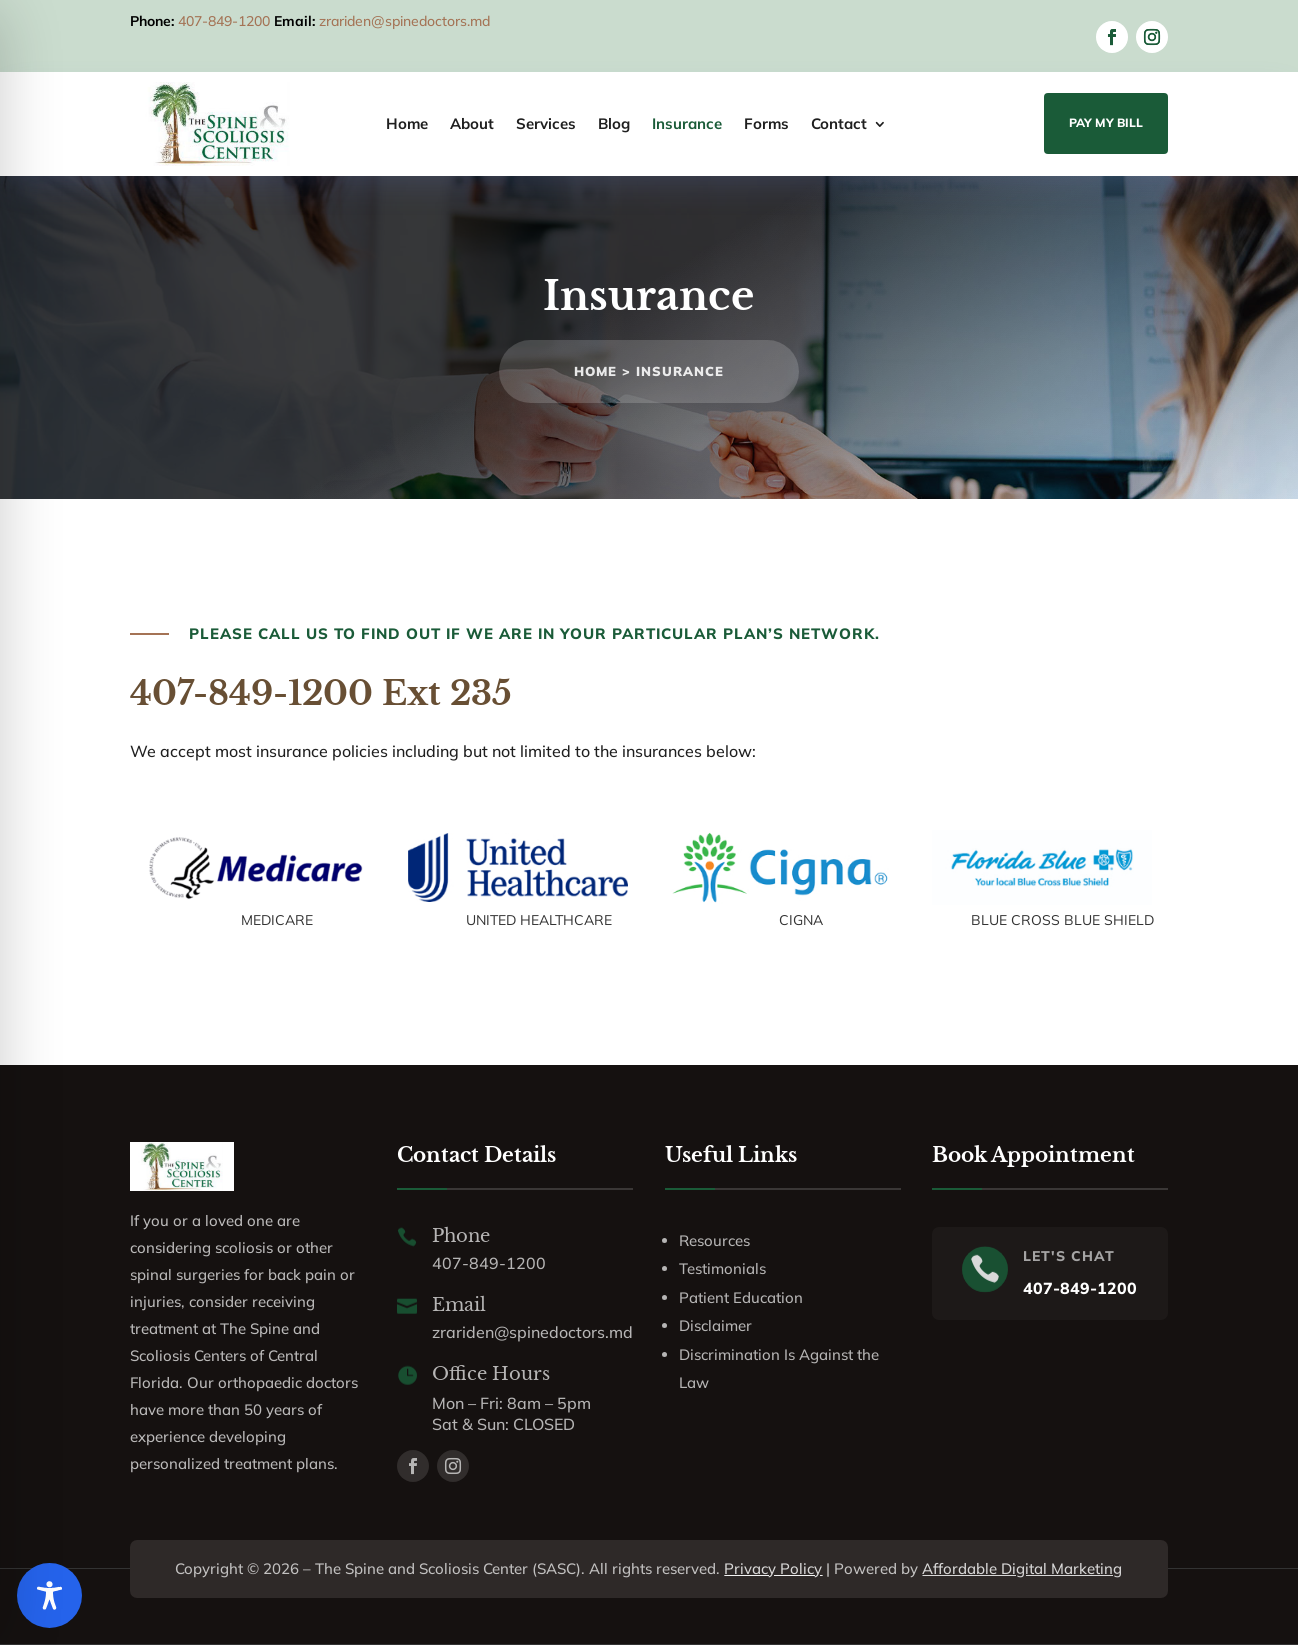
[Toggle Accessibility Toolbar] (49, 1595)
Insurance (687, 125)
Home (407, 125)
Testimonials (722, 1268)
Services (546, 125)
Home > (605, 371)
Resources (714, 1240)
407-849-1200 (224, 21)
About (472, 125)
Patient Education (741, 1297)
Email (459, 1305)
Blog (614, 125)
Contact (839, 125)
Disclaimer (715, 1325)
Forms (766, 125)
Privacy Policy (773, 1568)
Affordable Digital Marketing (1022, 1568)
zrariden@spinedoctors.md (404, 21)
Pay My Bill (1106, 122)
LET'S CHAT (1069, 1256)
